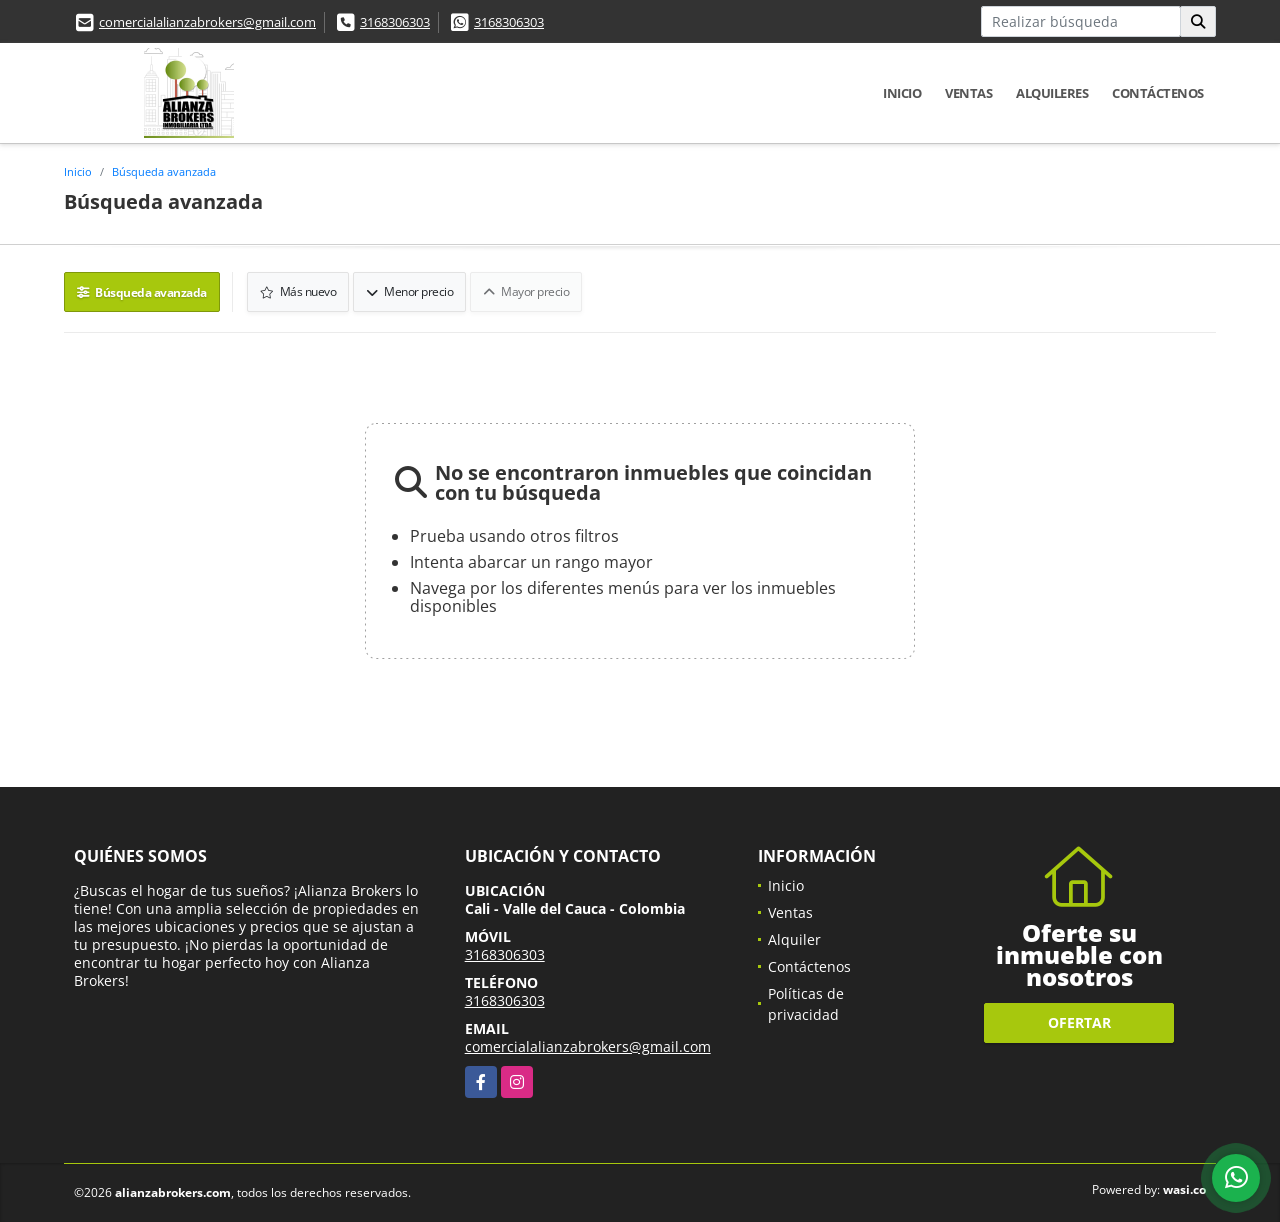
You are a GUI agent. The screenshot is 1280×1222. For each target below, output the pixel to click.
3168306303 (395, 22)
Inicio (902, 93)
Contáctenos (1158, 93)
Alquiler (794, 939)
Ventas (968, 93)
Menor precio (409, 291)
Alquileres (1052, 93)
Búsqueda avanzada (164, 171)
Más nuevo (298, 291)
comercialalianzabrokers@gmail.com (207, 22)
